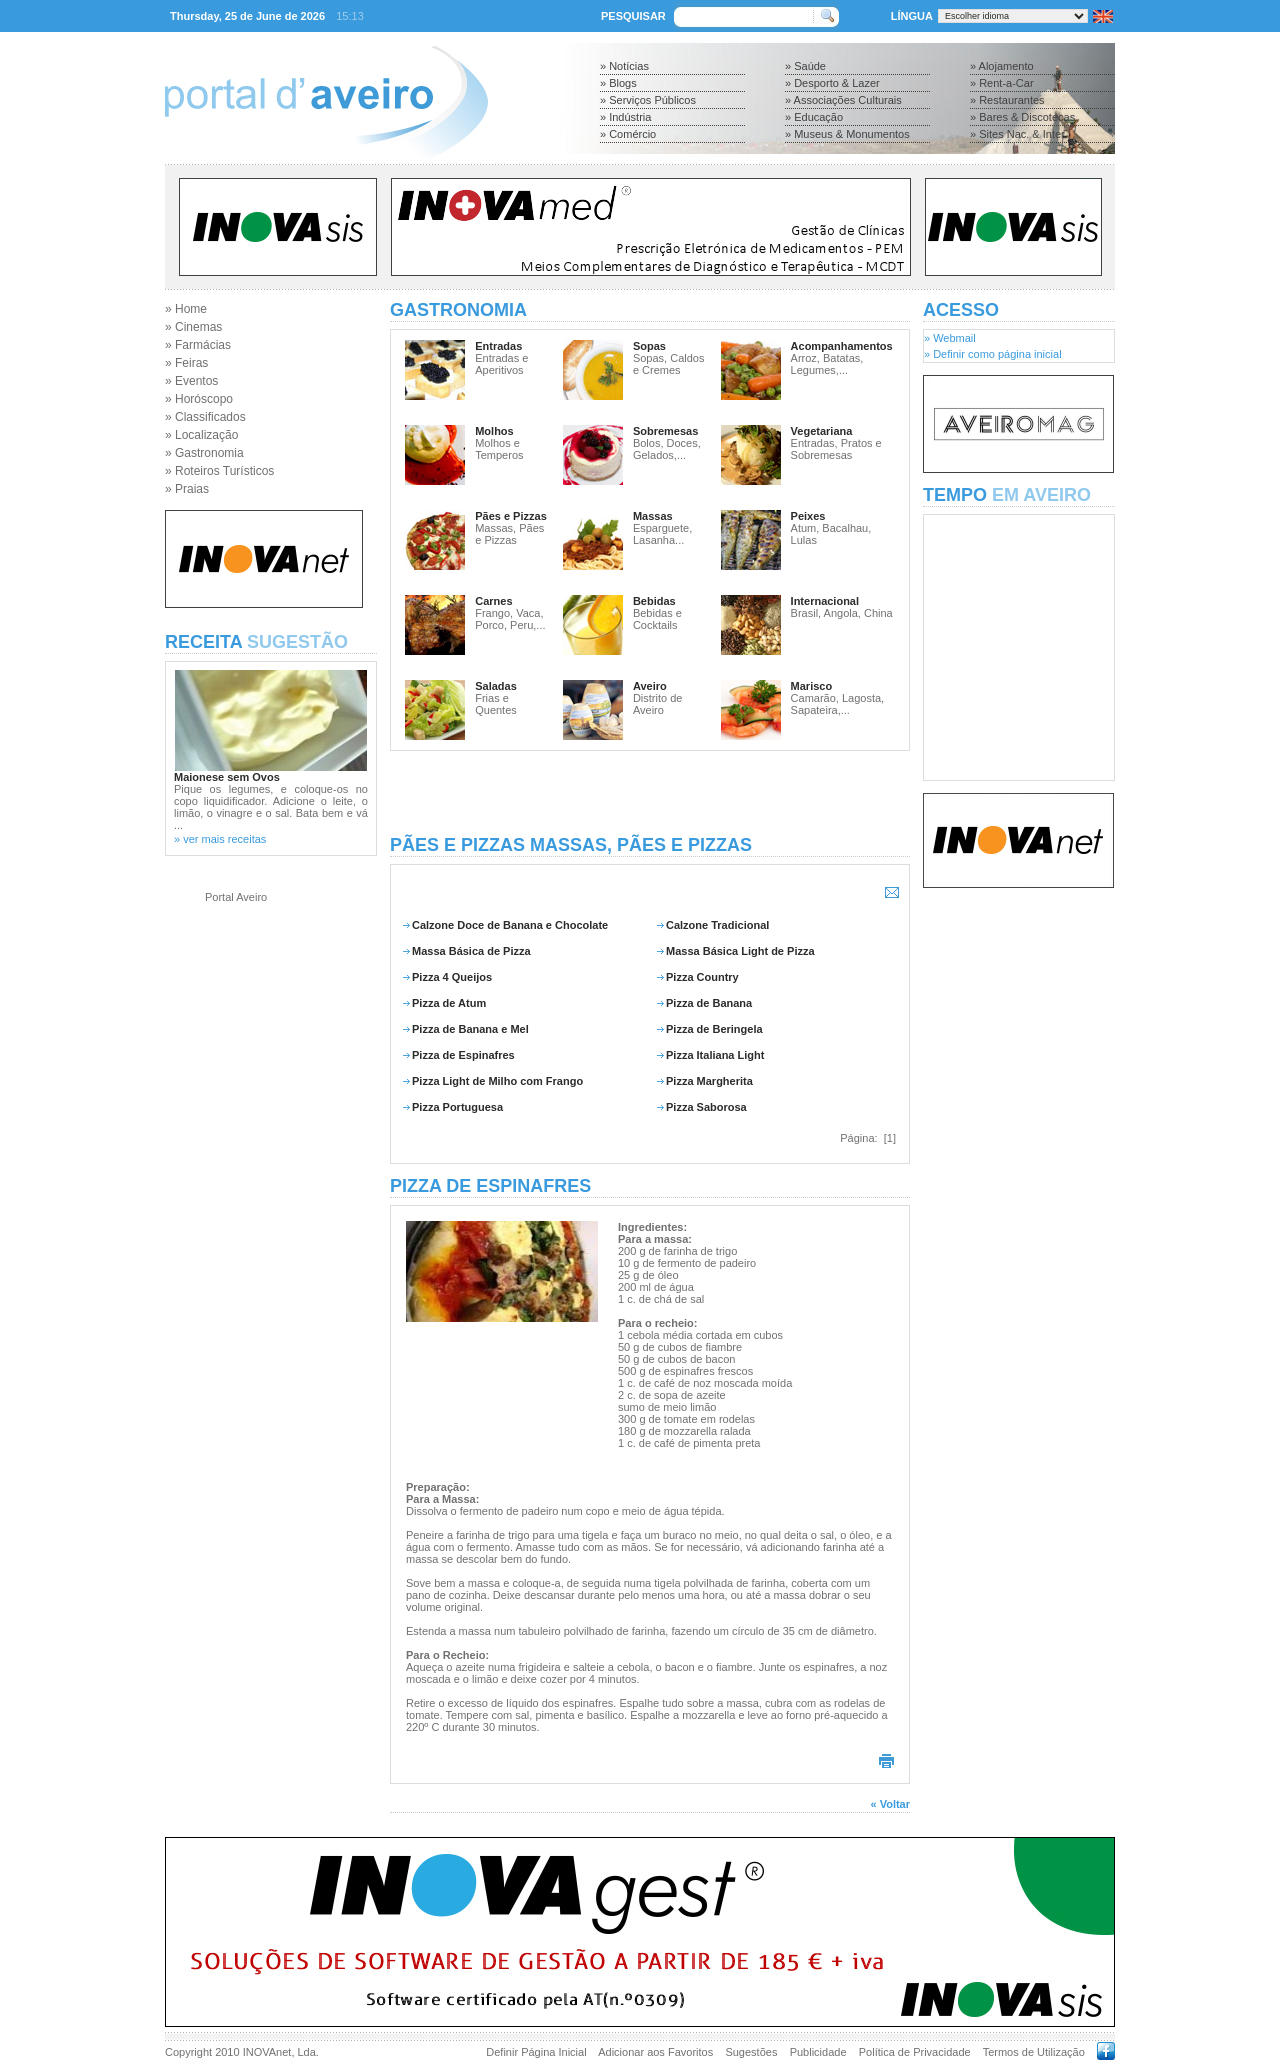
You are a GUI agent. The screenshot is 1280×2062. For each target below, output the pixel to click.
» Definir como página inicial (993, 354)
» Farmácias (198, 345)
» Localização (201, 435)
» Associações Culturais (843, 100)
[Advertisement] (650, 793)
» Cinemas (193, 327)
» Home (186, 309)
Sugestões (751, 2052)
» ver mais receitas (220, 839)
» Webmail (950, 338)
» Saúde (805, 66)
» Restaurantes (1007, 100)
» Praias (187, 489)
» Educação (814, 117)
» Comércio (628, 134)
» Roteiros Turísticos (219, 471)
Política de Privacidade (915, 2052)
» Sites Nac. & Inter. (1018, 134)
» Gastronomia (204, 453)
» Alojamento (1002, 66)
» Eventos (191, 381)
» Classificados (205, 417)
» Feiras (186, 363)
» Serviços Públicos (648, 100)
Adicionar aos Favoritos (655, 2052)
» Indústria (625, 117)
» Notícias (624, 66)
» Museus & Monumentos (847, 134)
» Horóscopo (199, 399)
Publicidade (818, 2052)
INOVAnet (267, 2052)
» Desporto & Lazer (832, 83)
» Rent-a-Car (1002, 83)
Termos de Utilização (1034, 2052)
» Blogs (618, 83)
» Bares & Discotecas (1022, 117)
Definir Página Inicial (536, 2052)
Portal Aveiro (236, 897)
